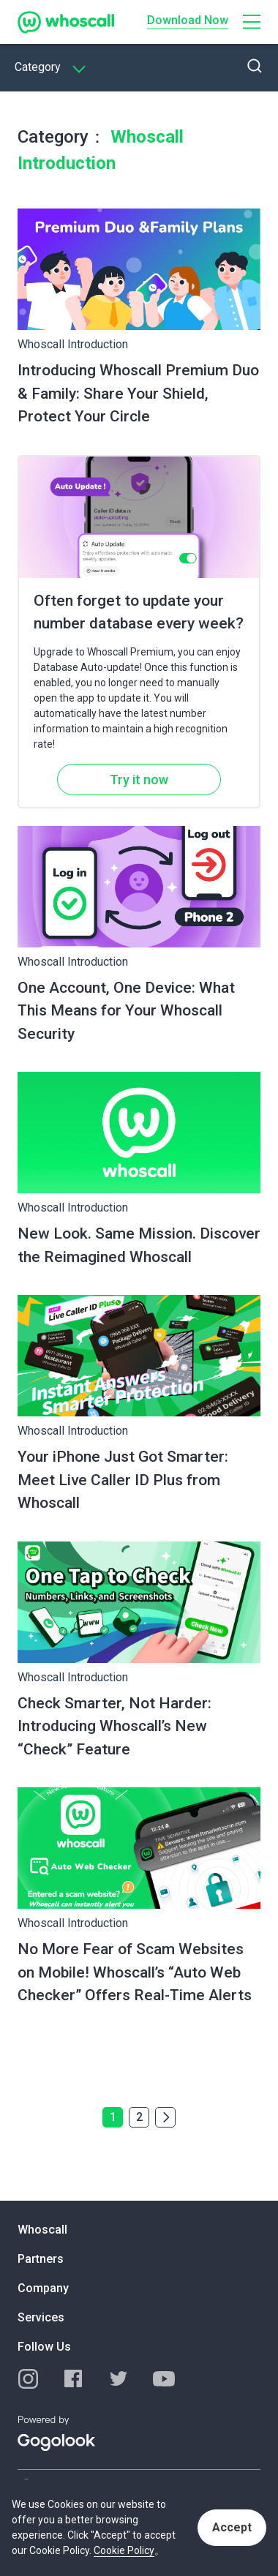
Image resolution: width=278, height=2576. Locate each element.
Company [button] (43, 2288)
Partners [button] (41, 2259)
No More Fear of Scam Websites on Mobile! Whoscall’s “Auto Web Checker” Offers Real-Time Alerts (135, 1972)
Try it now (139, 779)
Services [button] (41, 2317)
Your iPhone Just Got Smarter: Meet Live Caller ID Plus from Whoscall (123, 1480)
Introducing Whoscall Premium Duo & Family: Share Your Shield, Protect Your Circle (138, 393)
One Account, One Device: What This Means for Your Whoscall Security (126, 1011)
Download (187, 20)
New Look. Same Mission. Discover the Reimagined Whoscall (139, 1245)
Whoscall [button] (42, 2230)
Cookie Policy (124, 2550)
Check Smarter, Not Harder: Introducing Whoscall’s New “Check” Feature (114, 1726)
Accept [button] (232, 2527)
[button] (251, 22)
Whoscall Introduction (73, 344)
